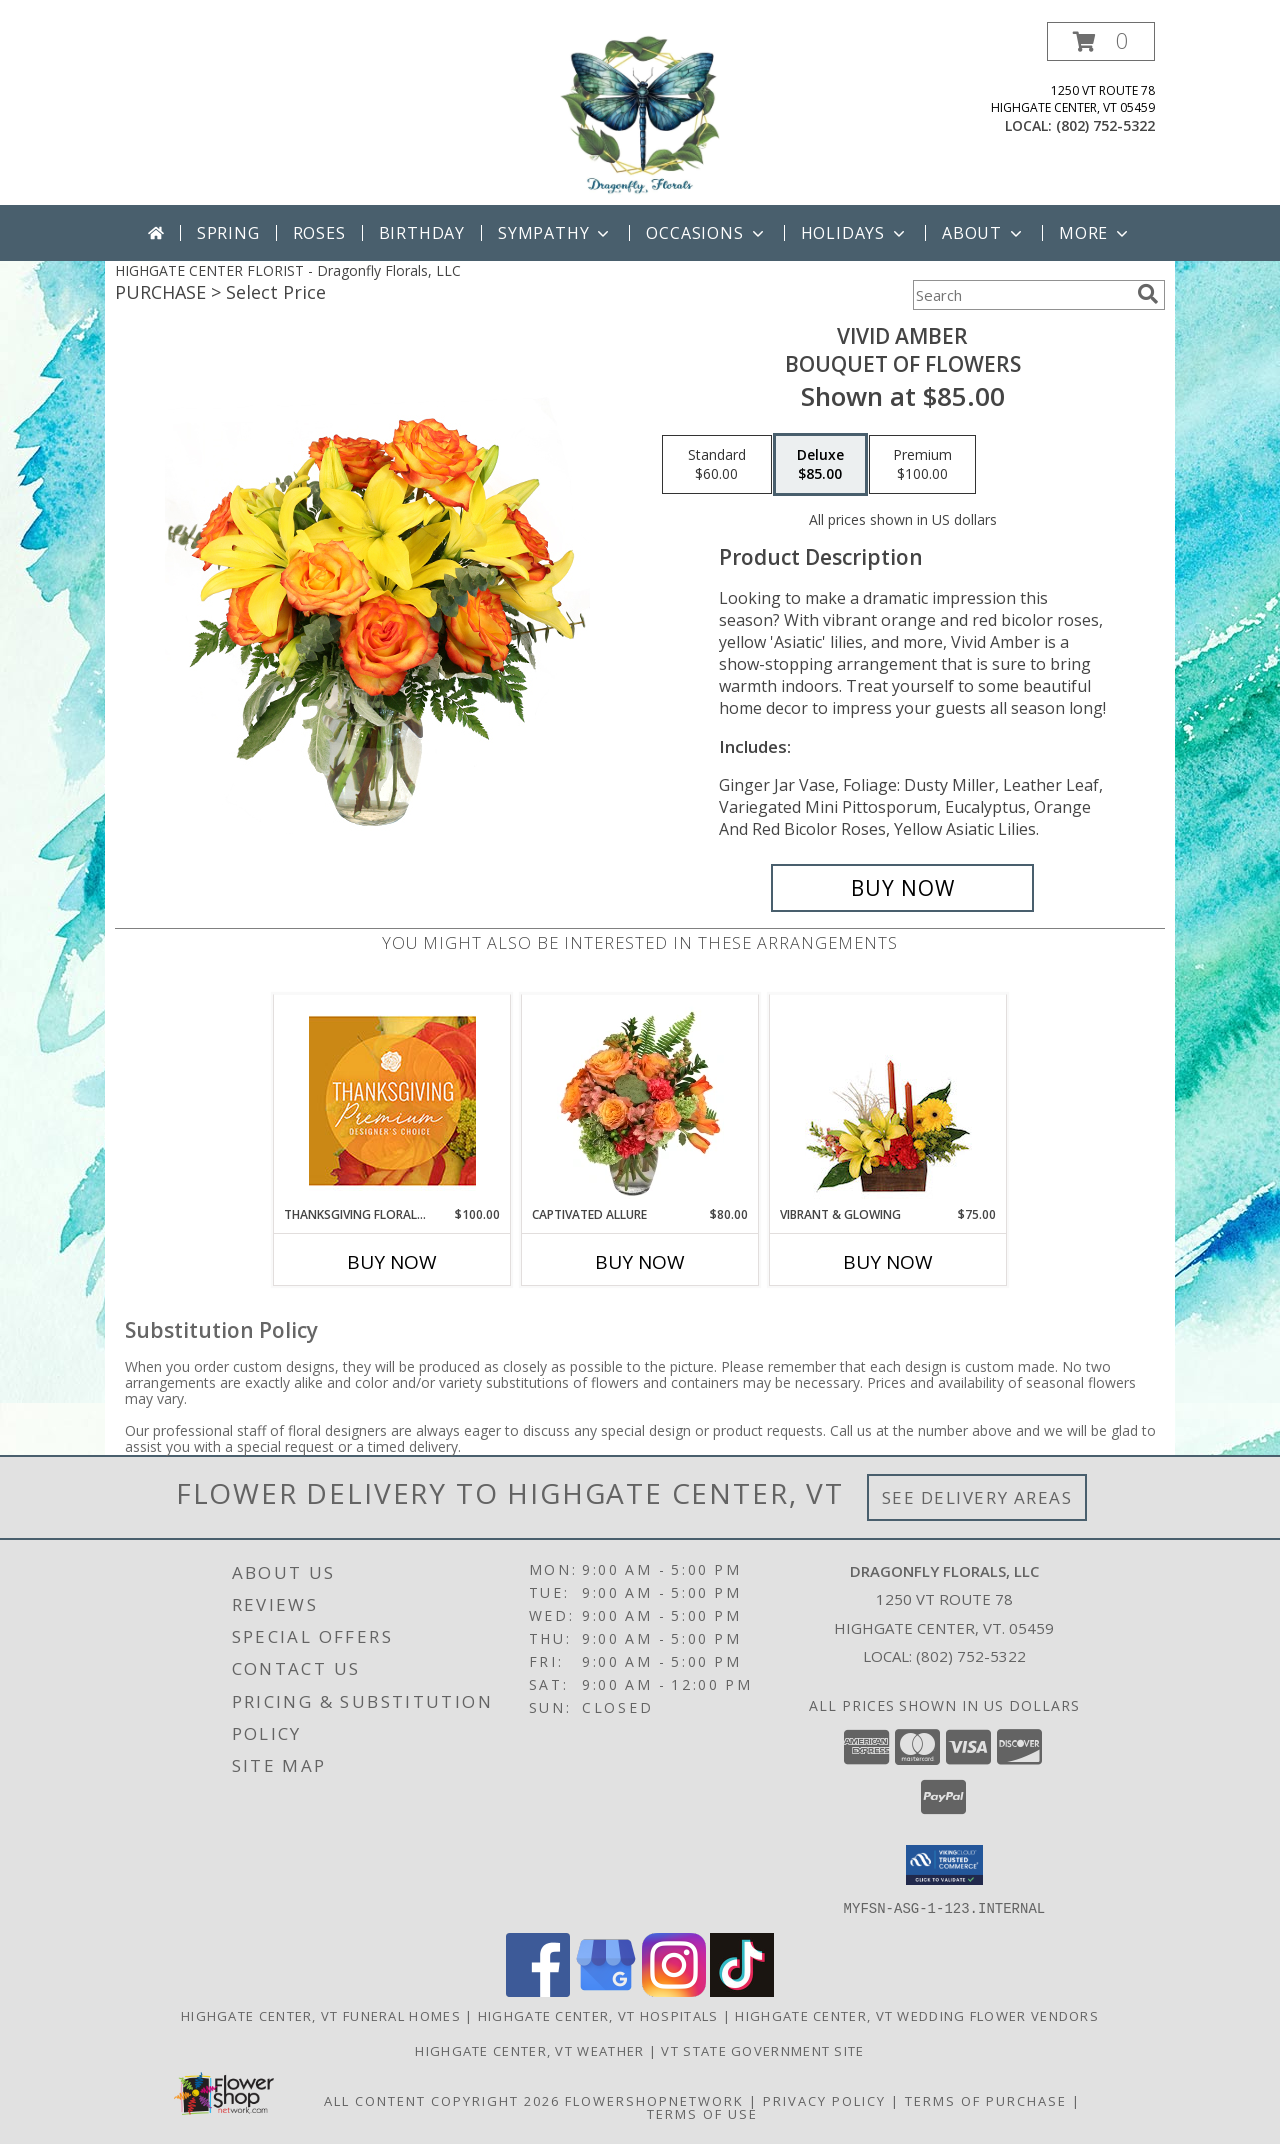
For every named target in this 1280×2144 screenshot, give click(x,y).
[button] (1101, 41)
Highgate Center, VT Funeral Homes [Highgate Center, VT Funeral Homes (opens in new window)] (321, 2015)
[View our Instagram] (674, 1990)
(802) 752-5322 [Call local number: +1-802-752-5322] (1105, 125)
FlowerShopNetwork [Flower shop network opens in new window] (654, 2100)
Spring (228, 233)
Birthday (422, 233)
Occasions (706, 233)
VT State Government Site (762, 2050)
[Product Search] (1021, 295)
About (984, 233)
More (1095, 233)
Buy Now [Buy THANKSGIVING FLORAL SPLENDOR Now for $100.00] (392, 1262)
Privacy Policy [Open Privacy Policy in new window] (824, 2100)
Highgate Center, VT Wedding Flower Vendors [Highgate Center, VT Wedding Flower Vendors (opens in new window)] (917, 2015)
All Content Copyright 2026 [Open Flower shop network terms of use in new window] (442, 2100)
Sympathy (555, 233)
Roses (319, 233)
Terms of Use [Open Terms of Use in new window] (702, 2113)
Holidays (855, 233)
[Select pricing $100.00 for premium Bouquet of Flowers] (922, 465)
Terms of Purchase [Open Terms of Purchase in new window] (986, 2100)
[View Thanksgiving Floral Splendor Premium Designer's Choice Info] (392, 1100)
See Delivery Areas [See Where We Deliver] (977, 1497)
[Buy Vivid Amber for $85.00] (902, 888)
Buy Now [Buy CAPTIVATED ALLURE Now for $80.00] (640, 1262)
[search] (1148, 294)
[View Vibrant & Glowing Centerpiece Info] (888, 1100)
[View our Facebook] (538, 1990)
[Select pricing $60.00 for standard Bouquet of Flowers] (717, 465)
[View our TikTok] (742, 1990)
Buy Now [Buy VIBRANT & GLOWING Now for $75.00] (888, 1262)
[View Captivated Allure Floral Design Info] (640, 1100)
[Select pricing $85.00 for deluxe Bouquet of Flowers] (820, 465)
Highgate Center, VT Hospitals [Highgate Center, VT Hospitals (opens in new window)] (598, 2015)
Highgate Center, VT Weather (529, 2050)
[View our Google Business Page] (606, 1990)
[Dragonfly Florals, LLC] (640, 113)
